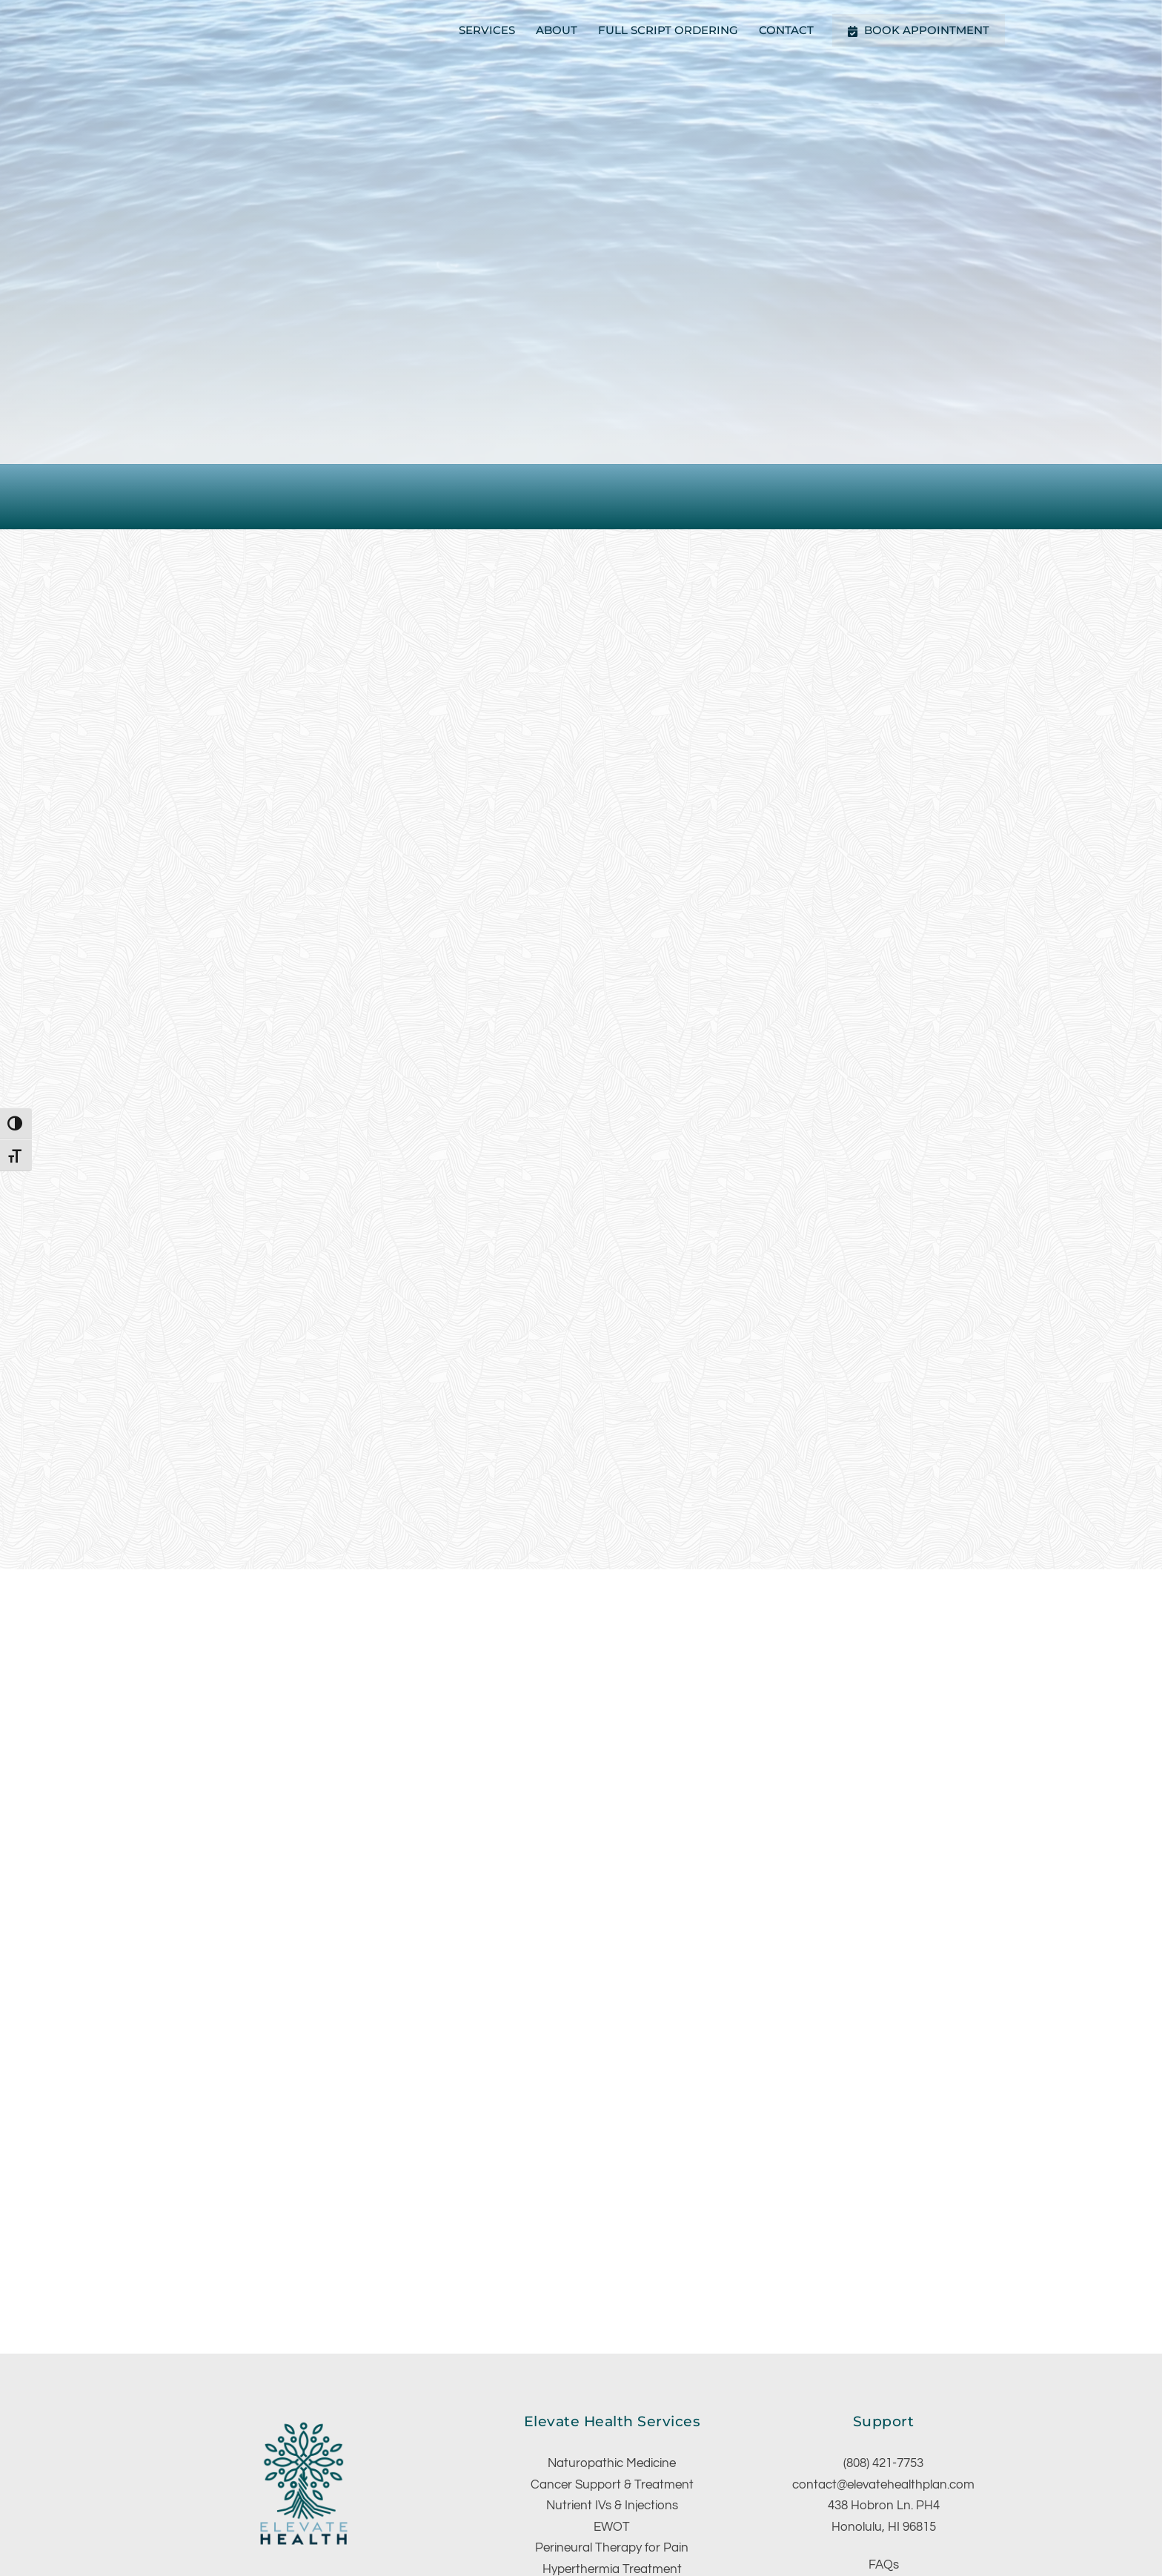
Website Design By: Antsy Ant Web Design (698, 2514)
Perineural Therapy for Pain (611, 2399)
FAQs (884, 2416)
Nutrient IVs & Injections (612, 2356)
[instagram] (284, 2438)
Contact (786, 30)
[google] (320, 2438)
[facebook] (249, 2438)
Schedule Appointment (883, 2436)
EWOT (612, 2378)
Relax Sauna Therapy (612, 2441)
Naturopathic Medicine (612, 2314)
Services (487, 30)
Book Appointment (918, 30)
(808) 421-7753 (883, 2314)
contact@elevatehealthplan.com (883, 2335)
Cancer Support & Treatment (612, 2335)
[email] (356, 2438)
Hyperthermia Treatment (612, 2420)
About (556, 30)
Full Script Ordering (668, 30)
